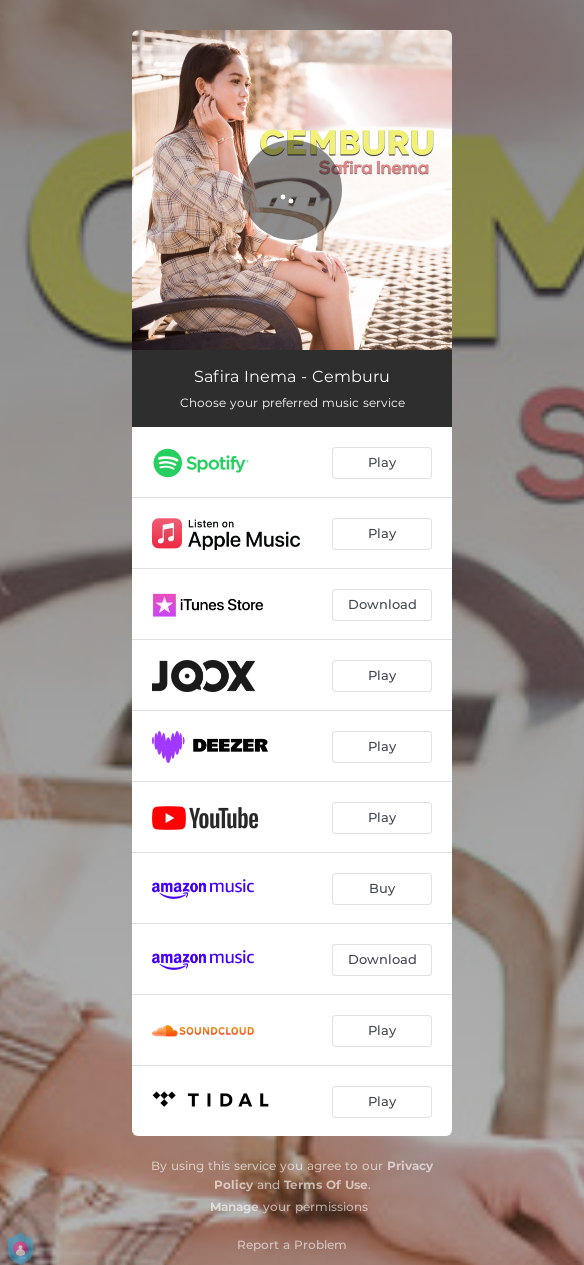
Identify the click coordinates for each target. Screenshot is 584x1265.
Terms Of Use (326, 1184)
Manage (234, 1206)
